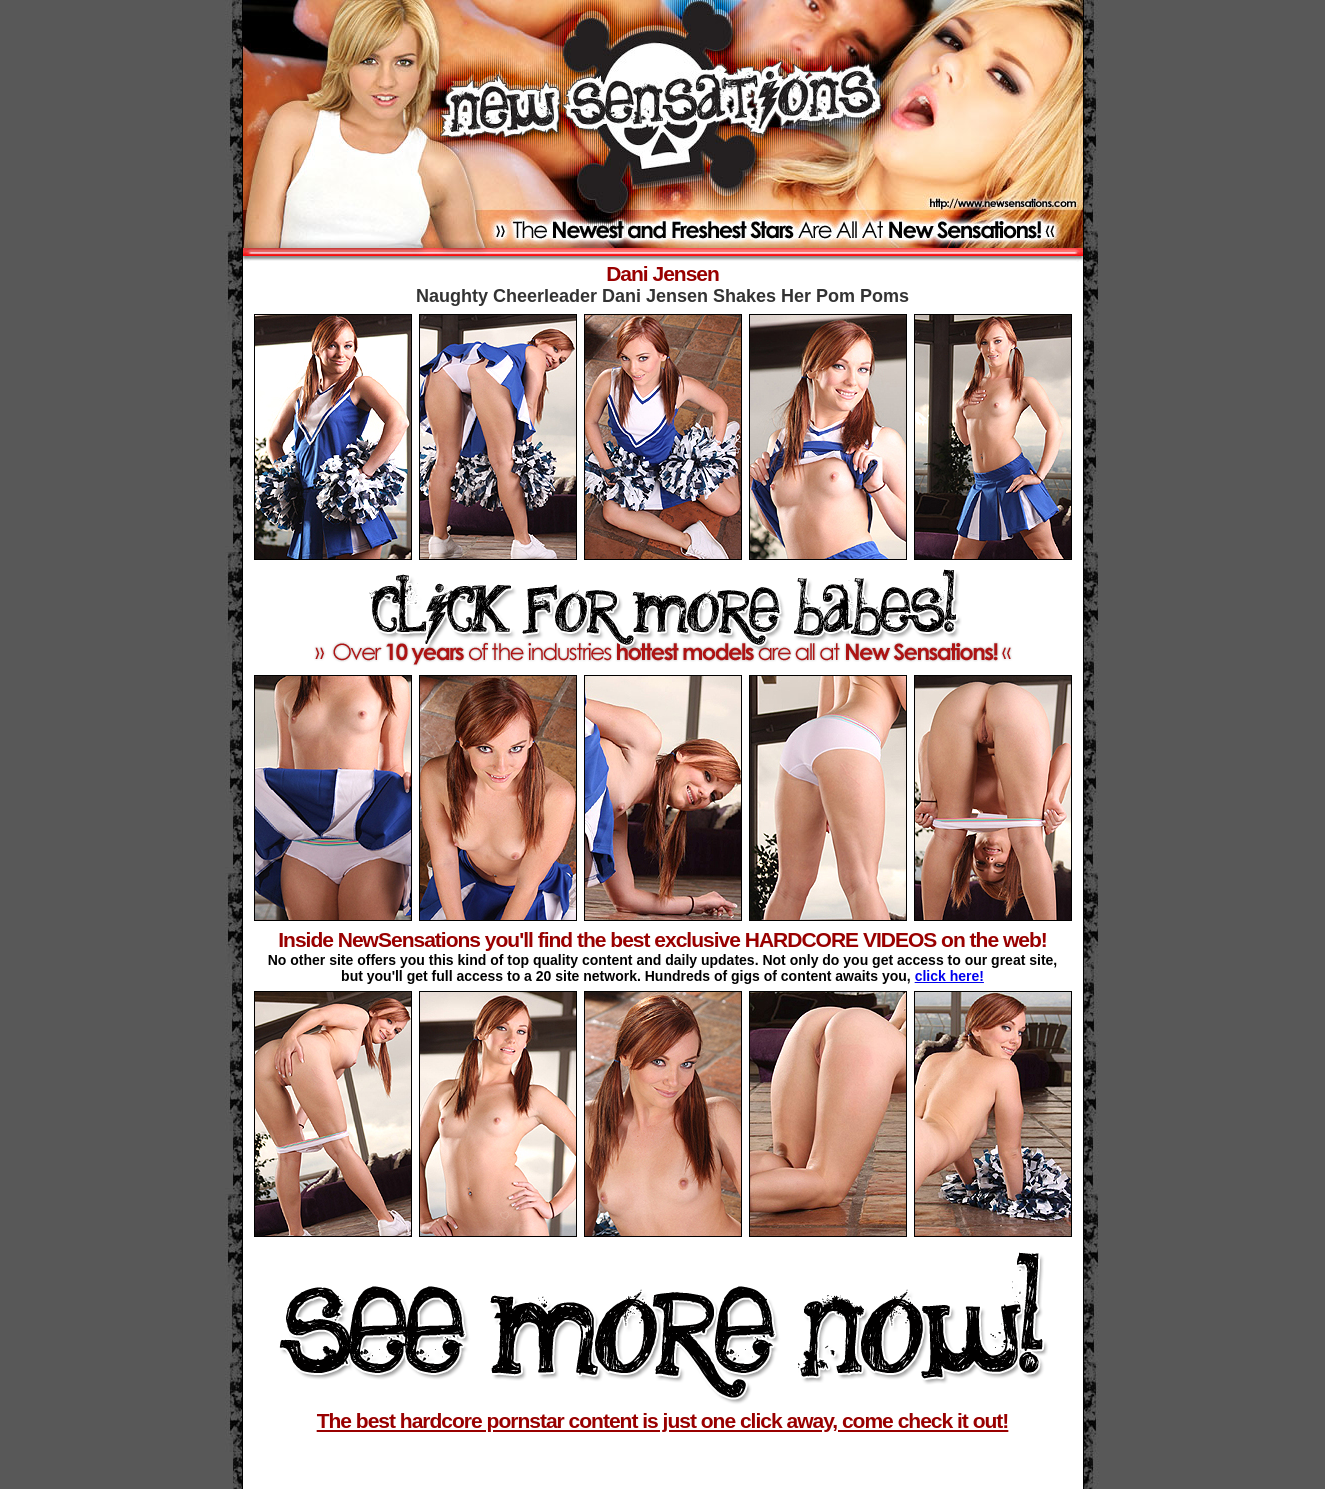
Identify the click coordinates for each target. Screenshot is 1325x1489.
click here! (949, 976)
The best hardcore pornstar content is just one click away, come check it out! (663, 1420)
